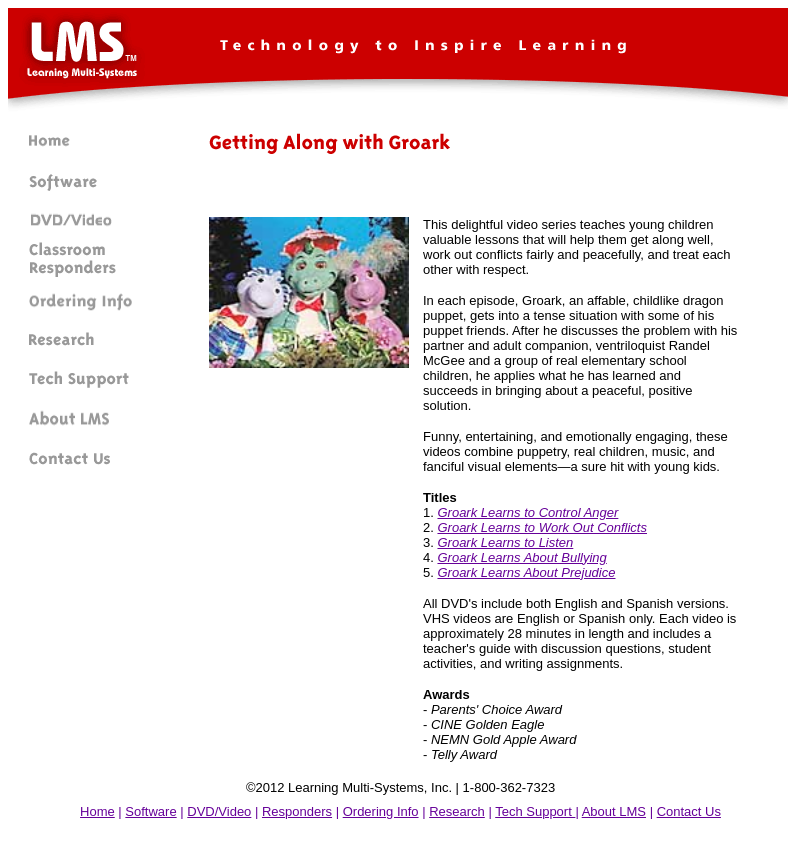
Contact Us (689, 811)
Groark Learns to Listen (505, 542)
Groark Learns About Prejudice (526, 572)
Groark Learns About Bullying (521, 557)
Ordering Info (381, 811)
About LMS (614, 811)
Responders (297, 811)
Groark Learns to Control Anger (527, 512)
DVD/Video (219, 811)
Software (150, 811)
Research (457, 811)
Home (97, 811)
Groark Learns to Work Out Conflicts (542, 527)
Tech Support (535, 811)
